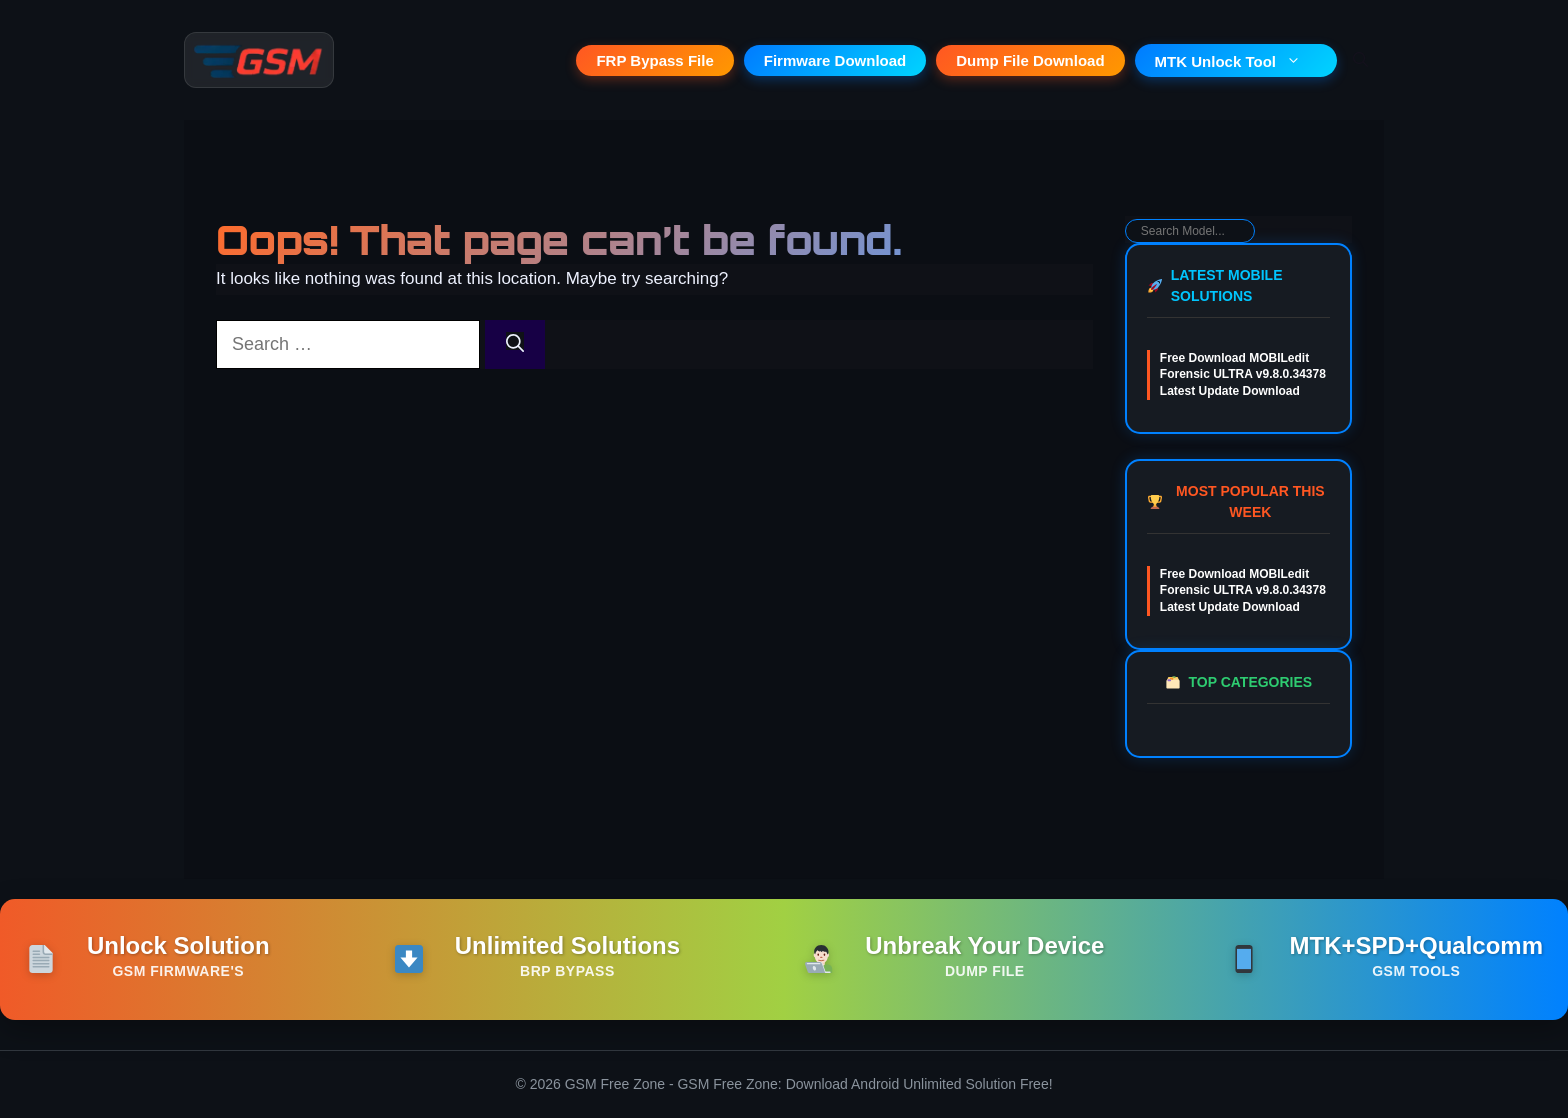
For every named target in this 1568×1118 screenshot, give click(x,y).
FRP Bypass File (654, 60)
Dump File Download (1030, 60)
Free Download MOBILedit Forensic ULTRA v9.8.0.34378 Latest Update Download (1243, 375)
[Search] (515, 344)
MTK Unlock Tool (1236, 61)
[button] (1360, 60)
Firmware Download (835, 60)
